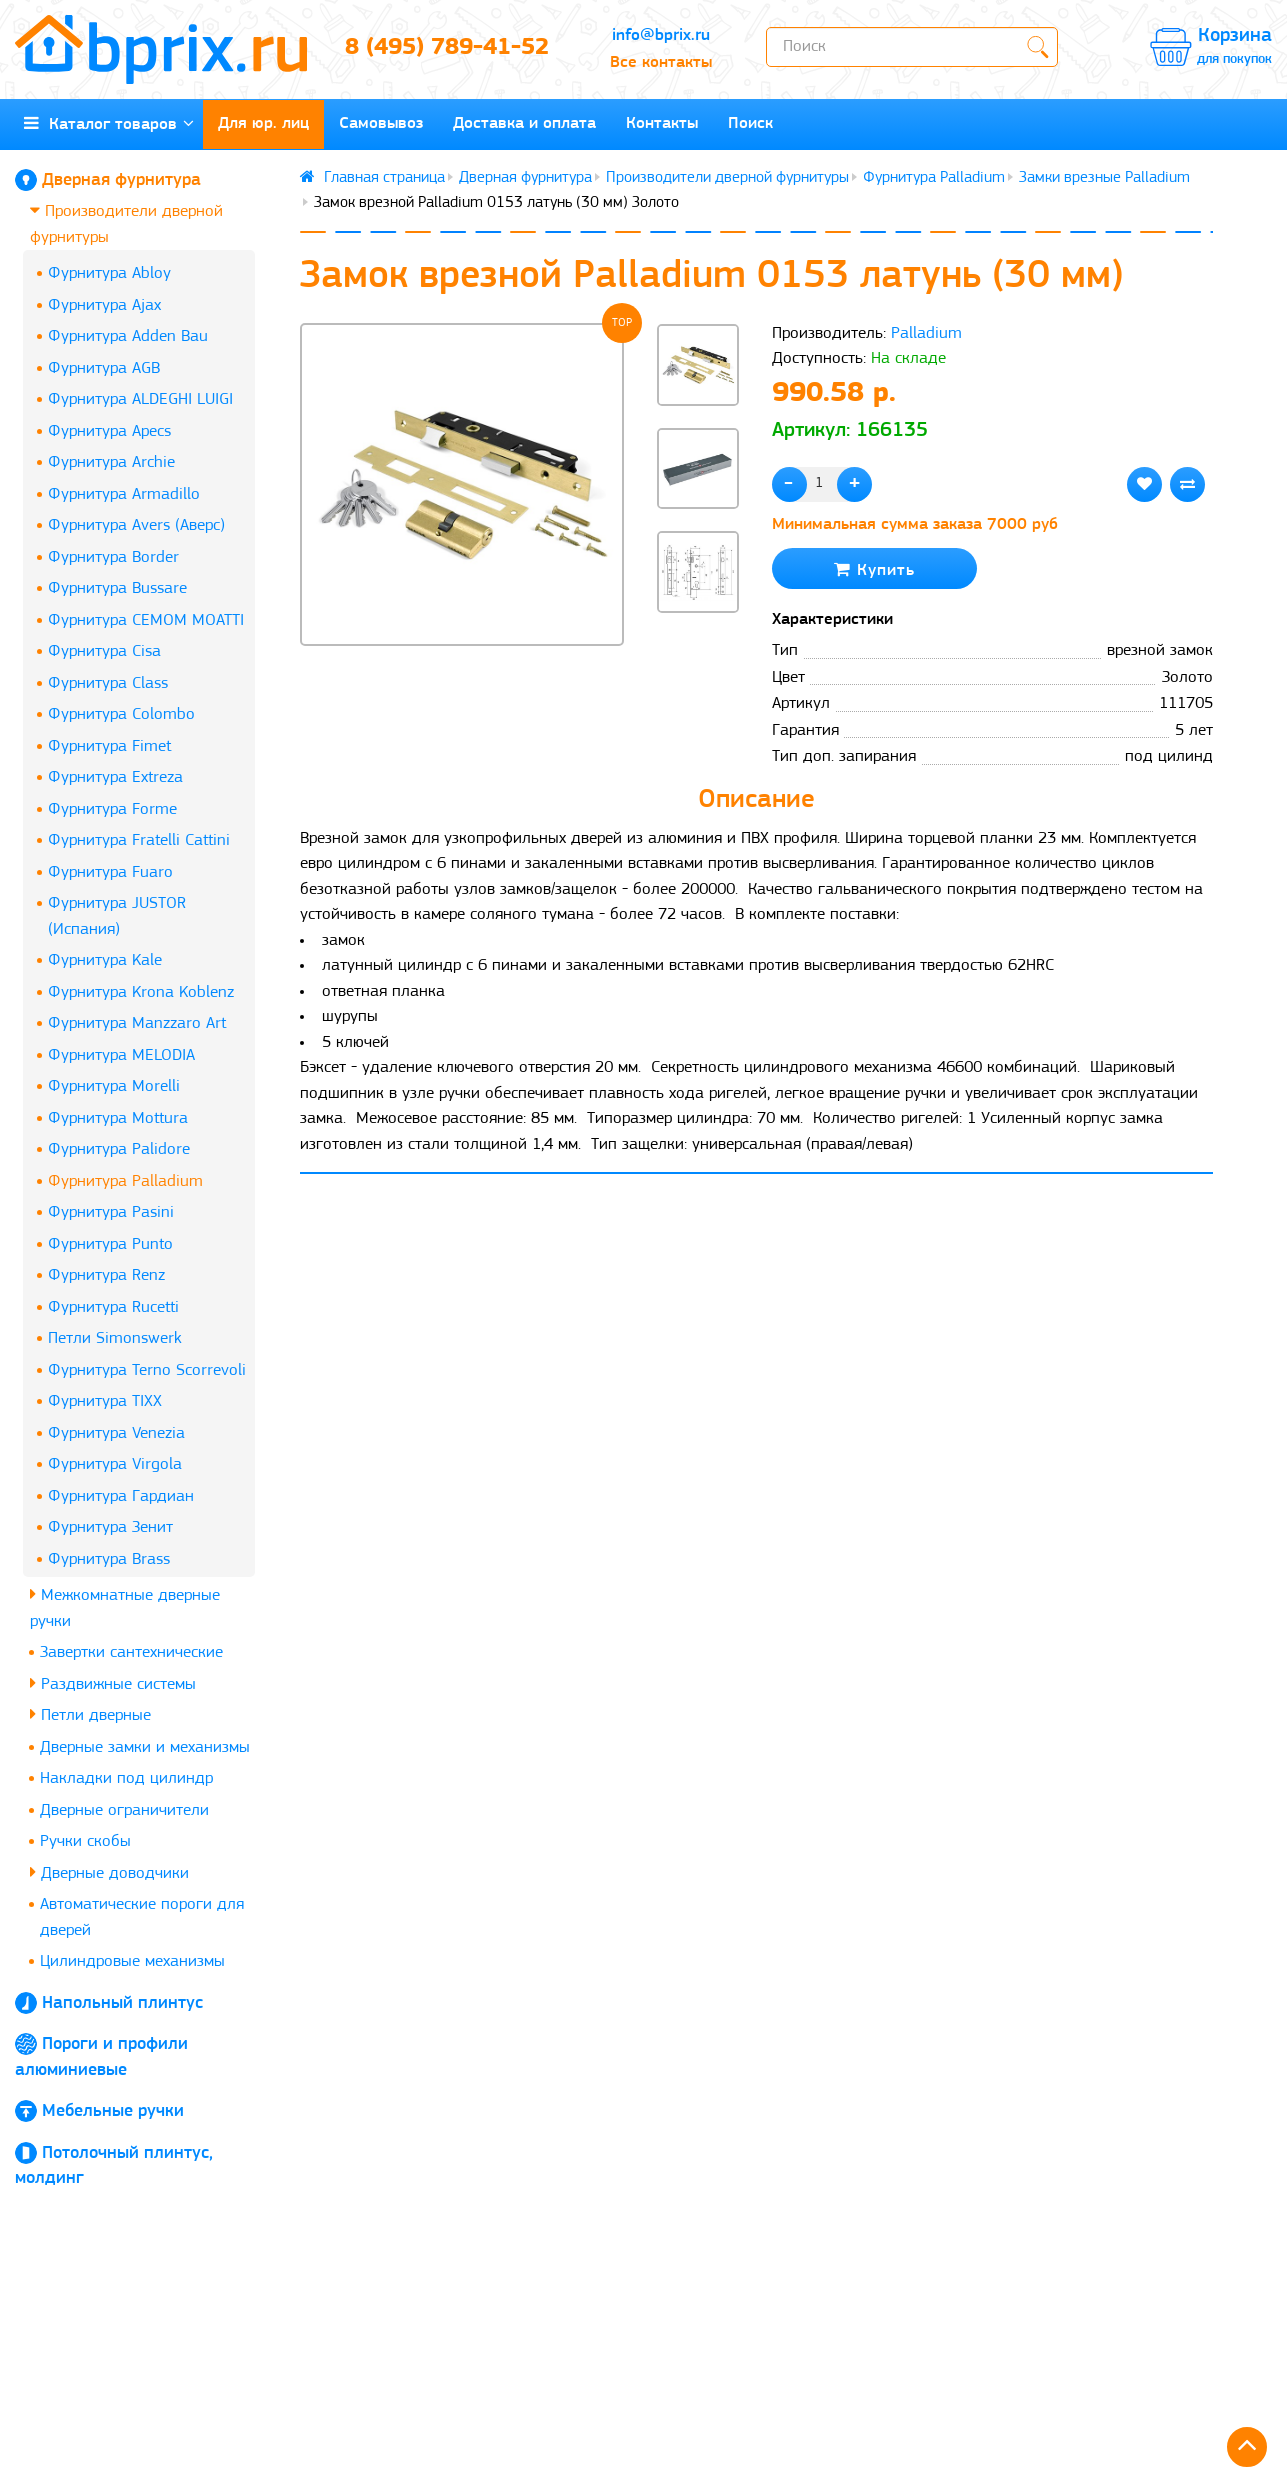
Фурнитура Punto (110, 1244)
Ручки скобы (85, 1841)
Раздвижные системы (113, 1683)
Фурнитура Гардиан (121, 1496)
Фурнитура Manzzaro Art (137, 1023)
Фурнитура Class (108, 683)
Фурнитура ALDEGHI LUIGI (140, 399)
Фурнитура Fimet (109, 746)
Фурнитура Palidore (119, 1149)
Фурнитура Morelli (114, 1086)
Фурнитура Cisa (104, 651)
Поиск (750, 123)
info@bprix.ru (661, 35)
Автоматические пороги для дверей (142, 1917)
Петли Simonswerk (115, 1338)
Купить (874, 569)
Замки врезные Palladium (1104, 178)
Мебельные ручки (113, 2111)
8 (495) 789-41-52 (447, 48)
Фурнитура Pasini (111, 1212)
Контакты (662, 123)
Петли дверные (90, 1714)
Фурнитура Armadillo (124, 494)
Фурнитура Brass (109, 1559)
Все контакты (661, 62)
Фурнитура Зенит (110, 1527)
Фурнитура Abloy (109, 273)
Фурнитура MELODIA (121, 1055)
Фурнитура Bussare (117, 588)
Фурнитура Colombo (121, 714)
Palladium (926, 333)
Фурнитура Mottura (118, 1118)
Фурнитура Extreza (115, 777)
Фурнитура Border (113, 557)
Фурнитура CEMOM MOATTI (146, 620)
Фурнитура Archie (111, 462)
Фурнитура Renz (106, 1275)
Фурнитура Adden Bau (128, 336)
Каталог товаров (109, 123)
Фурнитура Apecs (109, 431)
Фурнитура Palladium (125, 1181)
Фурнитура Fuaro (110, 872)
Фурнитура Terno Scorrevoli (147, 1370)
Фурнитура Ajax (104, 305)
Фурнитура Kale (105, 960)
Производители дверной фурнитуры (126, 223)
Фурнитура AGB (104, 368)
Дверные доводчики (109, 1872)
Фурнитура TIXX (105, 1401)
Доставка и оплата (524, 123)
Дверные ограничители (124, 1810)
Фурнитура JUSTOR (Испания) (117, 916)
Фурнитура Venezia (116, 1433)
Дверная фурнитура (121, 180)
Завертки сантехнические (131, 1652)
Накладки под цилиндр (126, 1778)
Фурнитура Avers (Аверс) (136, 525)
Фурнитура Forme (112, 809)
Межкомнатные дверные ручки (125, 1607)
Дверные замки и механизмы (145, 1747)
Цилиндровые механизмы (132, 1961)
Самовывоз (381, 123)
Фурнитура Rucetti (113, 1307)
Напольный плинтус (122, 2003)
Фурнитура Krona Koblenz (141, 992)
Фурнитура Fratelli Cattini (139, 840)
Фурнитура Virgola (115, 1464)
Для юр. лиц (263, 123)
